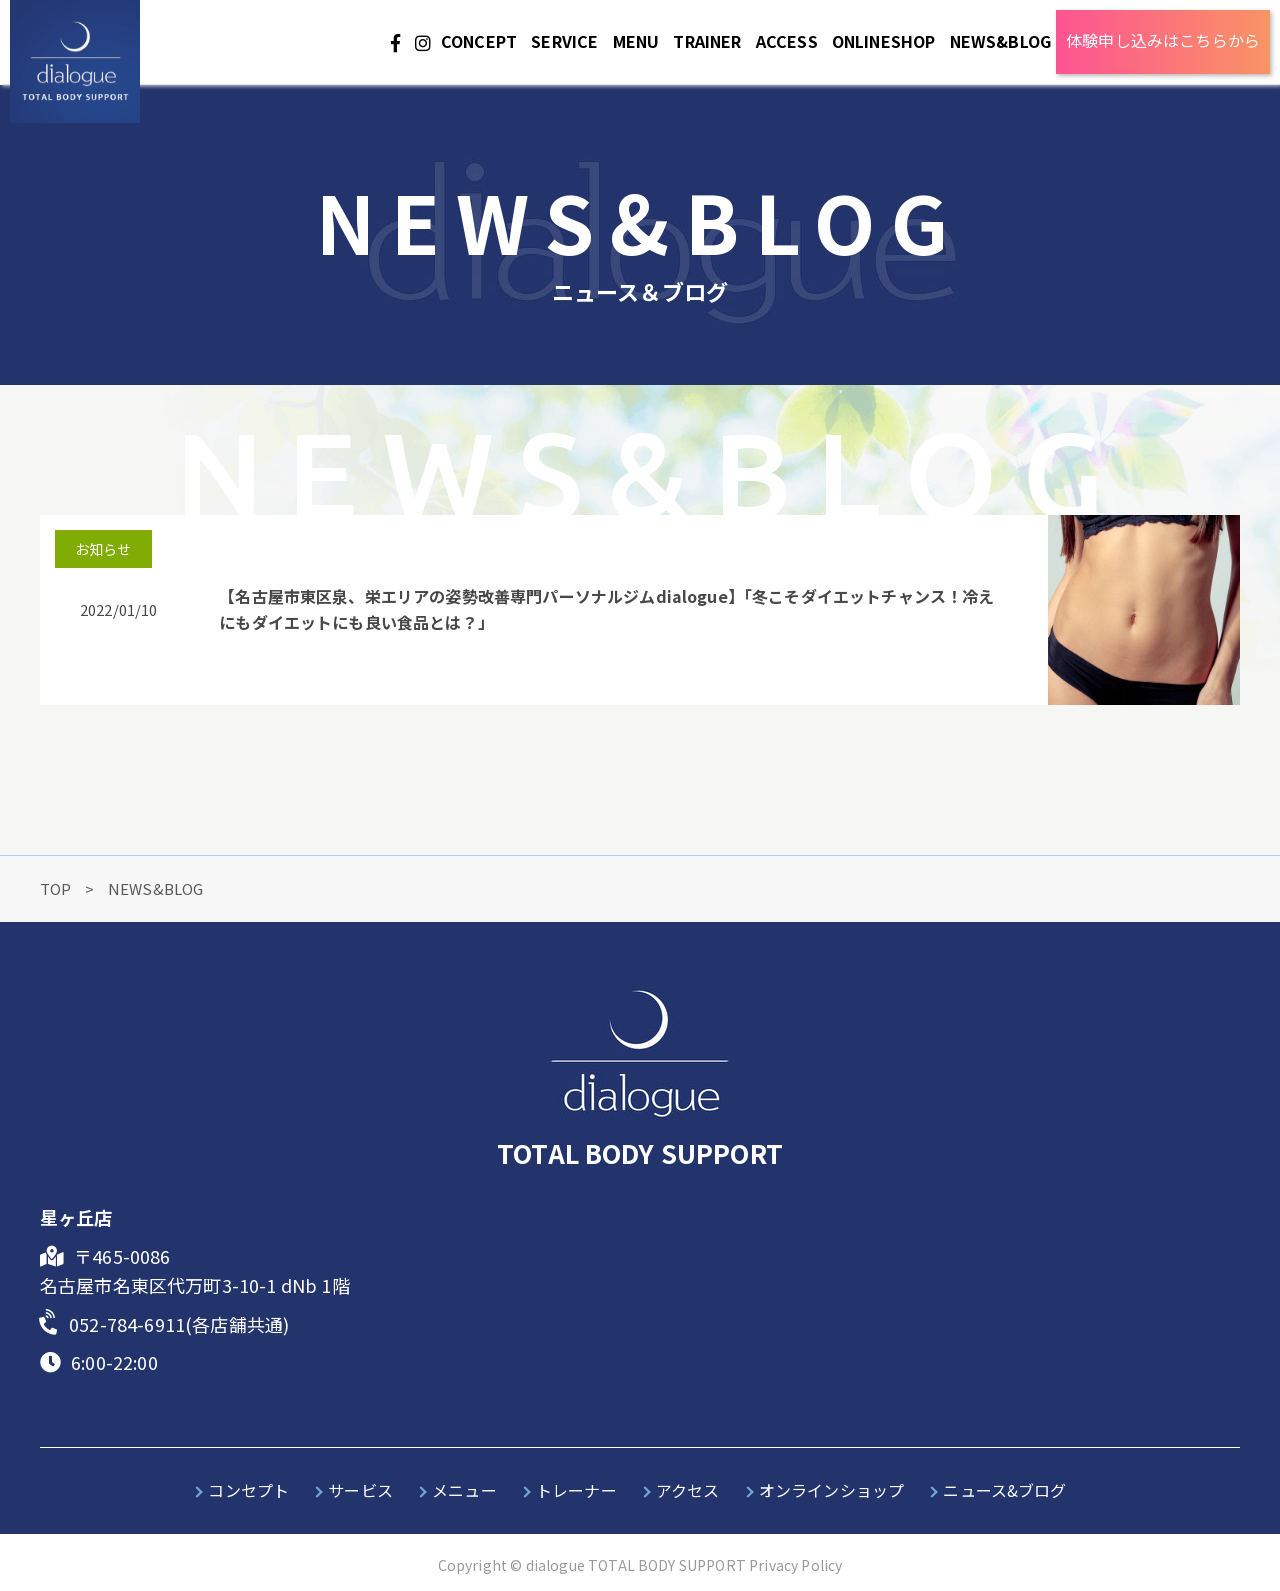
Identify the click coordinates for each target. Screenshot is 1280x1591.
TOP (57, 888)
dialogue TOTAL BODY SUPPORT (636, 1565)
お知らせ (103, 549)
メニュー (464, 1490)
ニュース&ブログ (1004, 1490)
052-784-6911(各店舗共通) (179, 1324)
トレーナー (576, 1490)
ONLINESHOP (884, 41)
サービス (360, 1490)
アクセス (688, 1490)
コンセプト (248, 1490)
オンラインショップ (831, 1490)
